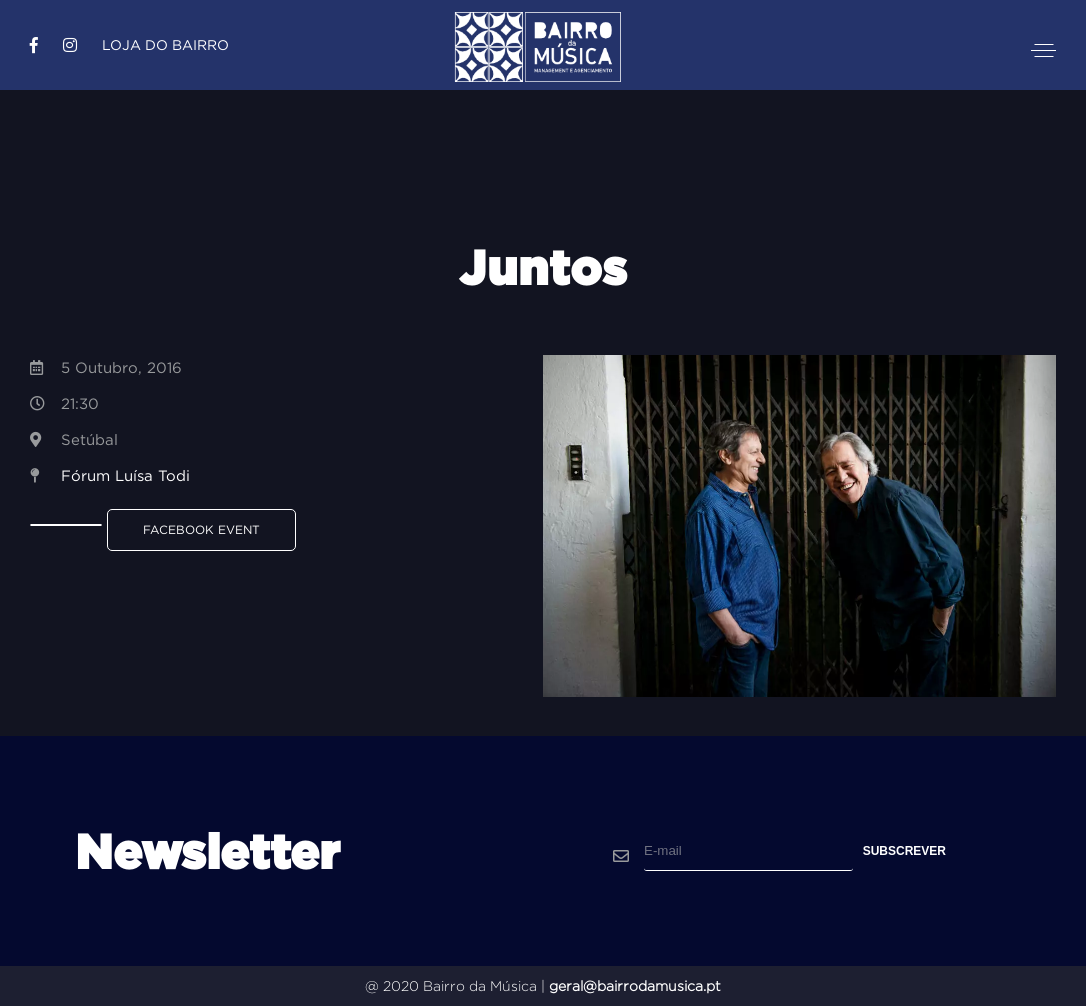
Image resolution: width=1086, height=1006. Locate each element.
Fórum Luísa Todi (125, 475)
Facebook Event (201, 529)
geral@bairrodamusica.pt (635, 986)
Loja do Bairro (165, 45)
